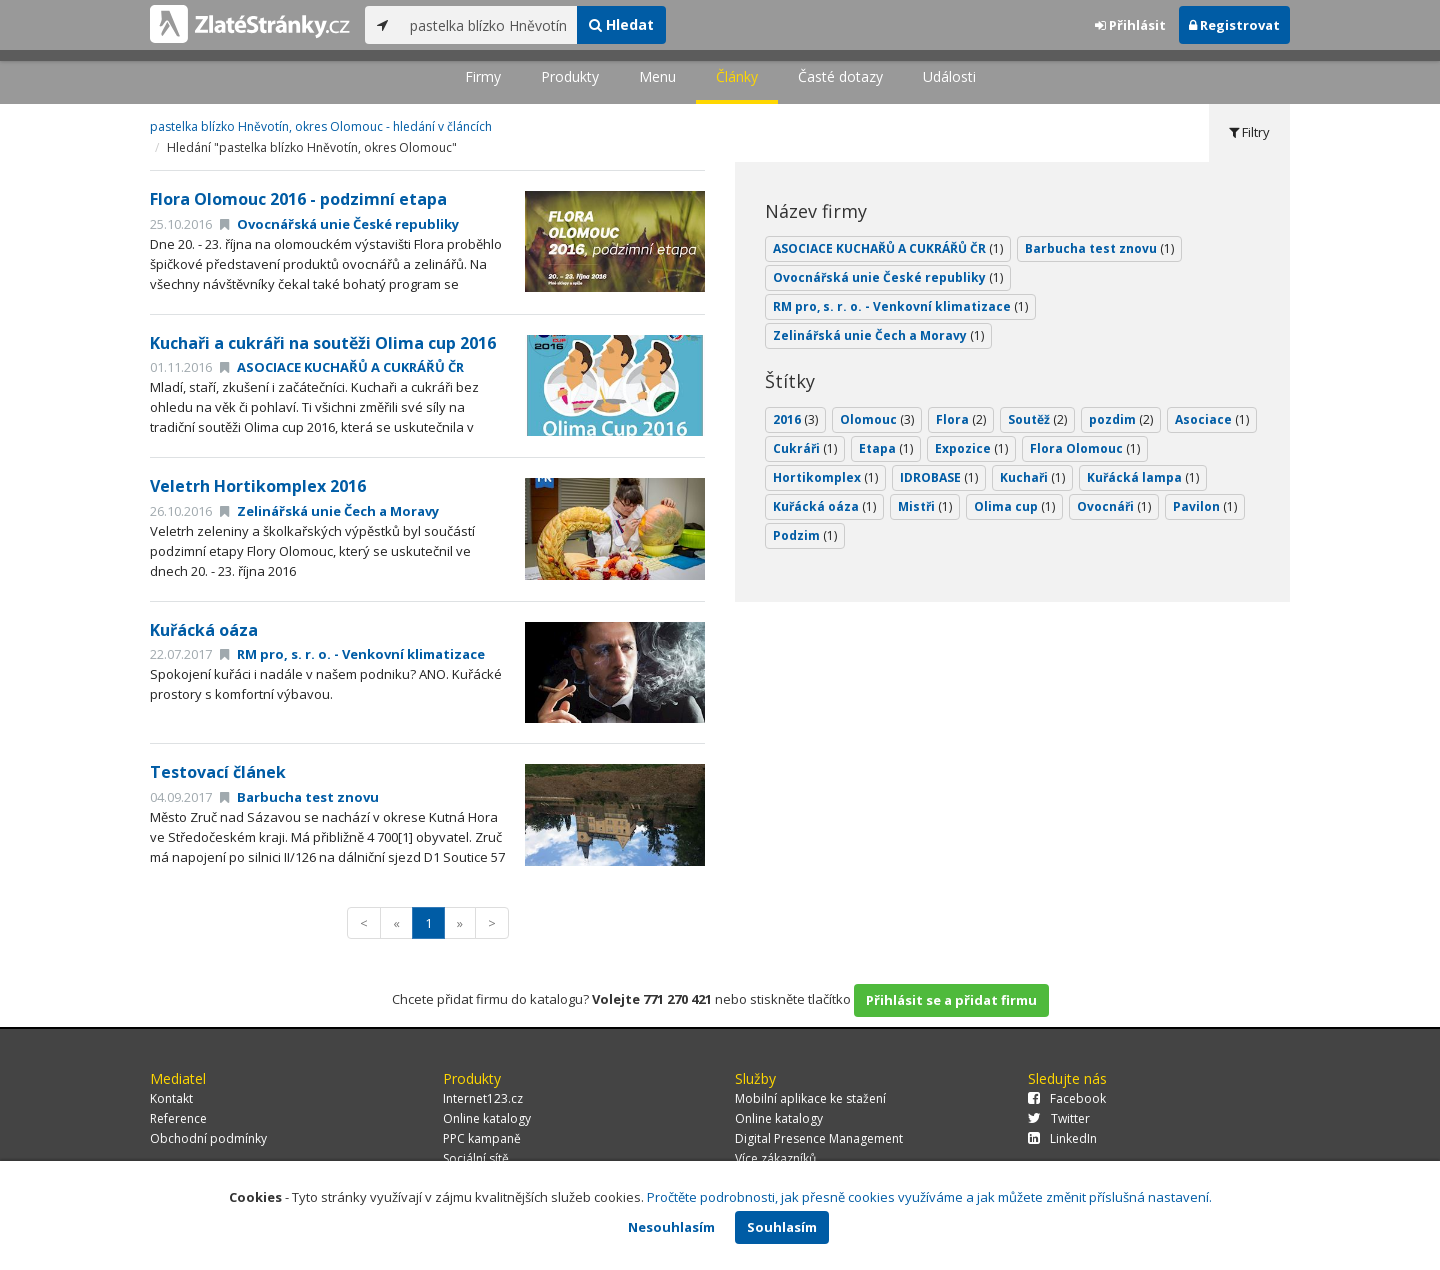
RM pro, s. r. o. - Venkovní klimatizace (352, 654)
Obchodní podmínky (208, 1138)
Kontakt (171, 1098)
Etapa (886, 448)
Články (737, 76)
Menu (657, 76)
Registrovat (1234, 25)
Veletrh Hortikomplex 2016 (258, 486)
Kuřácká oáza (204, 630)
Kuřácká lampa (1143, 477)
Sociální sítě (476, 1158)
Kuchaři (1032, 477)
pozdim (1121, 419)
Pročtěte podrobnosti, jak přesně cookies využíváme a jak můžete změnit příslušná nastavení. (929, 1197)
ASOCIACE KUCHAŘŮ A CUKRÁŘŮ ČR (342, 367)
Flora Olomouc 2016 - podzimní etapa (298, 199)
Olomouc (877, 419)
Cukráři (805, 448)
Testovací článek (218, 772)
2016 (795, 419)
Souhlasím (782, 1227)
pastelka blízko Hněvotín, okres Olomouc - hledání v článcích (321, 126)
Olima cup (1014, 506)
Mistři (925, 506)
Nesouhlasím (671, 1227)
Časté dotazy (840, 76)
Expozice (971, 448)
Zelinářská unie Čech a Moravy (329, 511)
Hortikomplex (825, 477)
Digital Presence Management (819, 1138)
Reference (178, 1118)
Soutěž (1037, 419)
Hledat (621, 24)
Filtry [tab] (1249, 132)
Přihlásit (1130, 25)
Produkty (570, 76)
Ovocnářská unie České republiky (339, 224)
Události (949, 76)
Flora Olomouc (1085, 448)
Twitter (1059, 1118)
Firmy (483, 76)
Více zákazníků (775, 1158)
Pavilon (1205, 506)
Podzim (805, 535)
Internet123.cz (483, 1098)
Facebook (1067, 1098)
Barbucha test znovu (299, 797)
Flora (961, 419)
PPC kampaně (482, 1138)
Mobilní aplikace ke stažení (810, 1098)
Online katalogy (487, 1118)
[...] (488, 25)
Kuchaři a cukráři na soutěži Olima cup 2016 (323, 343)
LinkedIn (1062, 1138)
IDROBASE (939, 477)
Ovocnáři (1114, 506)
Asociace (1212, 419)
